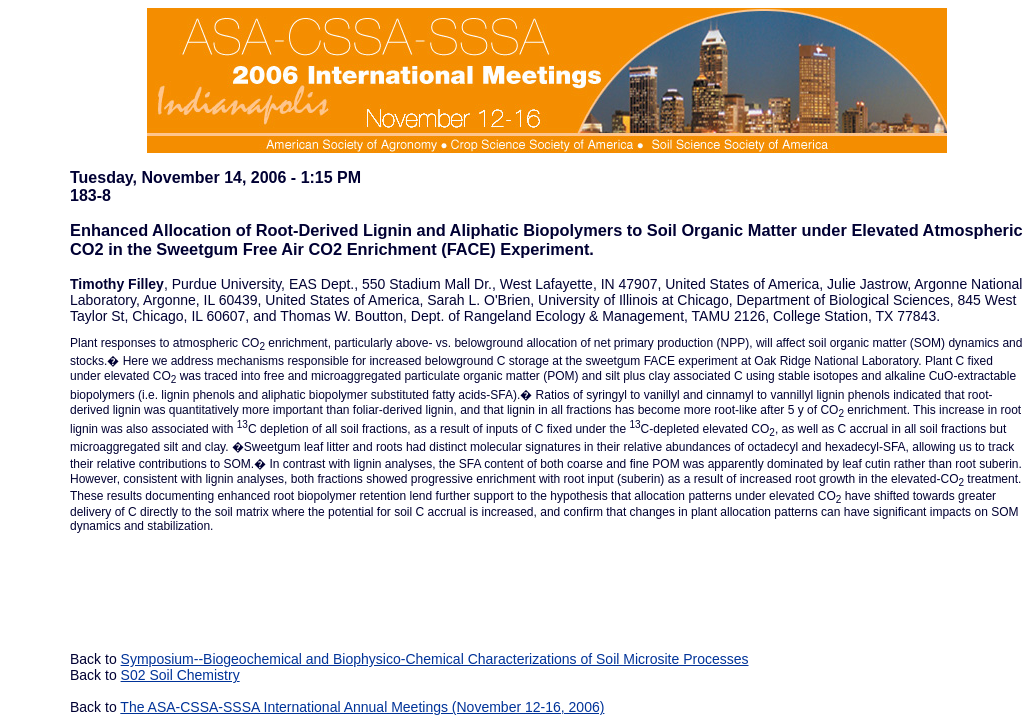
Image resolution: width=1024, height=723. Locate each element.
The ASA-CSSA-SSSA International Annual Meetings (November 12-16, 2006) (362, 707)
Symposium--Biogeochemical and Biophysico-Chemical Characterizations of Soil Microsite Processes (435, 659)
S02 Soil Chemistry (180, 675)
